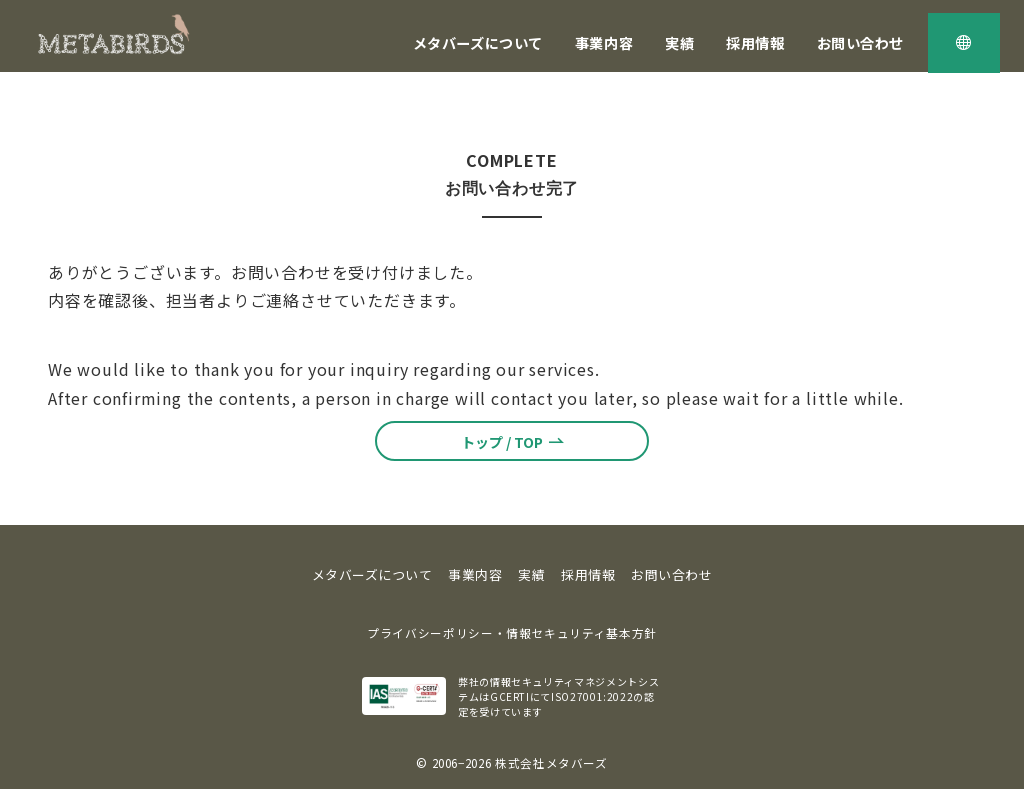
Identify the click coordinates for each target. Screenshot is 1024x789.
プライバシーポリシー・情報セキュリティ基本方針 (512, 633)
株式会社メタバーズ (551, 763)
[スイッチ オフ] (964, 43)
